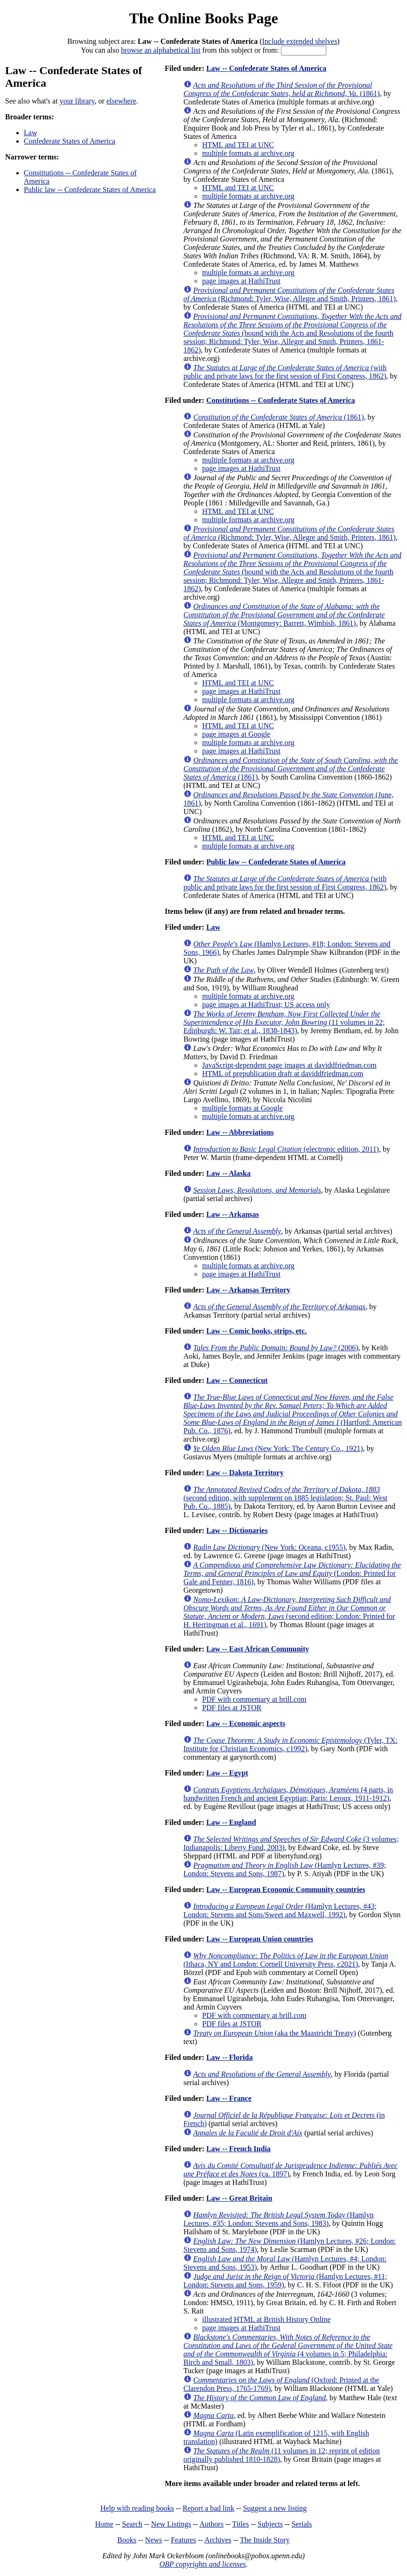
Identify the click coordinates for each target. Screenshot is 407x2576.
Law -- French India (238, 2149)
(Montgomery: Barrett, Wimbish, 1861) (284, 614)
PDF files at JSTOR (231, 1708)
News (153, 2540)
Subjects (270, 2524)
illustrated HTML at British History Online (266, 2319)
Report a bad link (208, 2508)
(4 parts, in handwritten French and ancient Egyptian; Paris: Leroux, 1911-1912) (288, 1794)
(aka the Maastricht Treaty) (274, 2033)
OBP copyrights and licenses (202, 2564)
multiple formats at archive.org (248, 153)
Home (104, 2524)
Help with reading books (137, 2508)
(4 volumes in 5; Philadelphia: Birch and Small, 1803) (288, 2349)
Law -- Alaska (228, 1173)
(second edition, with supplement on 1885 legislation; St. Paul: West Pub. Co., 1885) (285, 1497)
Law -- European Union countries (259, 1939)
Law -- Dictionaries (237, 1530)
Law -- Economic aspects (245, 1723)
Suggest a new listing (275, 2508)
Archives (218, 2540)
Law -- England (231, 1822)
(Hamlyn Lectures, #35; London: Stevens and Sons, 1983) (278, 2219)
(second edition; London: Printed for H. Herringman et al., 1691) (289, 1612)
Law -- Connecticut (237, 1380)
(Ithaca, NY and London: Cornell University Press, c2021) (285, 1960)
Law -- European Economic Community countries (285, 1889)
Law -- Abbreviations (240, 1132)
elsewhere (121, 101)
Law (30, 133)
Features (183, 2540)
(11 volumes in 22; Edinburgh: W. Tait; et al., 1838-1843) (284, 1022)
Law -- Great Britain (239, 2198)
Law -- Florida (229, 2057)
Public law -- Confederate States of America (90, 189)
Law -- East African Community (257, 1649)
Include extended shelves (299, 41)
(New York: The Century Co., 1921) (278, 1448)
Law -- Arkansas (232, 1214)
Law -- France (229, 2098)
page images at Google (236, 734)
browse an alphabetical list (160, 50)
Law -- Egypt (227, 1773)
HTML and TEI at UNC (238, 145)
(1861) (281, 89)
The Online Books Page (203, 18)
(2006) (275, 1348)
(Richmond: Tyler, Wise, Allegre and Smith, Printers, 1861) (289, 294)
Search (132, 2524)
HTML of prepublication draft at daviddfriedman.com (282, 1073)
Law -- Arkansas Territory (248, 1290)
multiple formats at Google (242, 1108)
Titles (240, 2524)
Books (126, 2540)
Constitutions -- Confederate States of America (280, 400)
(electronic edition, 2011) (286, 1149)
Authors (211, 2524)
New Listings (171, 2524)
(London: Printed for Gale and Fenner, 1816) (292, 1573)
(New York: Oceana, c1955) (269, 1547)
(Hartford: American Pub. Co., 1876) (292, 1414)
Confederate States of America (69, 141)
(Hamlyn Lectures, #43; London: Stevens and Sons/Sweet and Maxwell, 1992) (280, 1910)
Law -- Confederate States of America (266, 68)
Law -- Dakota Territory (245, 1473)
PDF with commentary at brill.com (254, 1699)
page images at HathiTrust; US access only (266, 1004)
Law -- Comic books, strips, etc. (256, 1331)
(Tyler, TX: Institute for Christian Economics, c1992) (290, 1744)
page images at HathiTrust (241, 281)
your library (77, 101)
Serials (302, 2524)
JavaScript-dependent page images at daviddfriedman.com (289, 1065)
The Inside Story (265, 2540)
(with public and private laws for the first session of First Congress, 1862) (284, 372)
